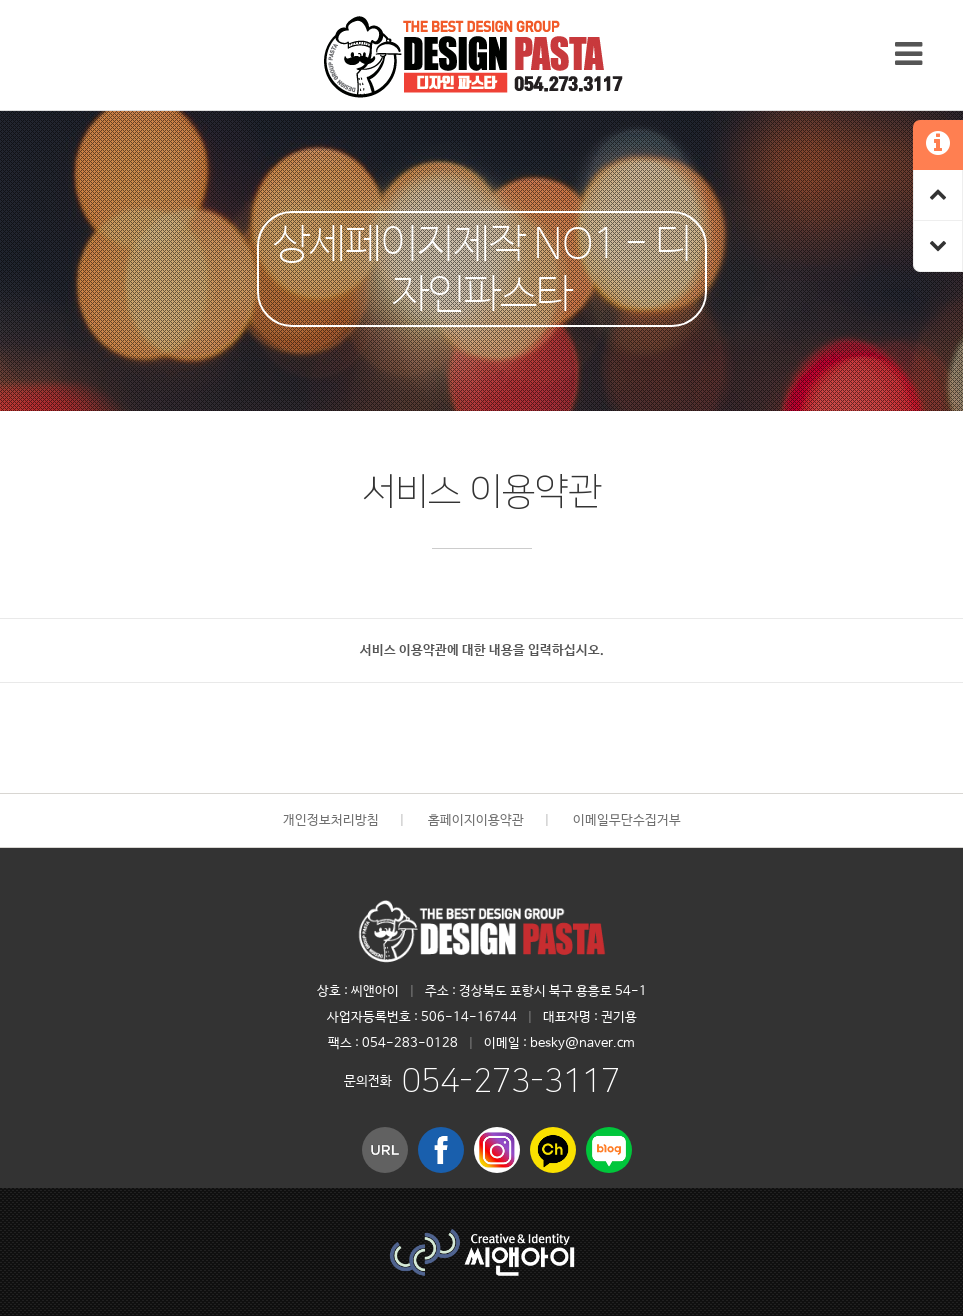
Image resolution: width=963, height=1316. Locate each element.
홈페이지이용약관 (476, 820)
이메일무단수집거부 (627, 820)
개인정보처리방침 (331, 820)
